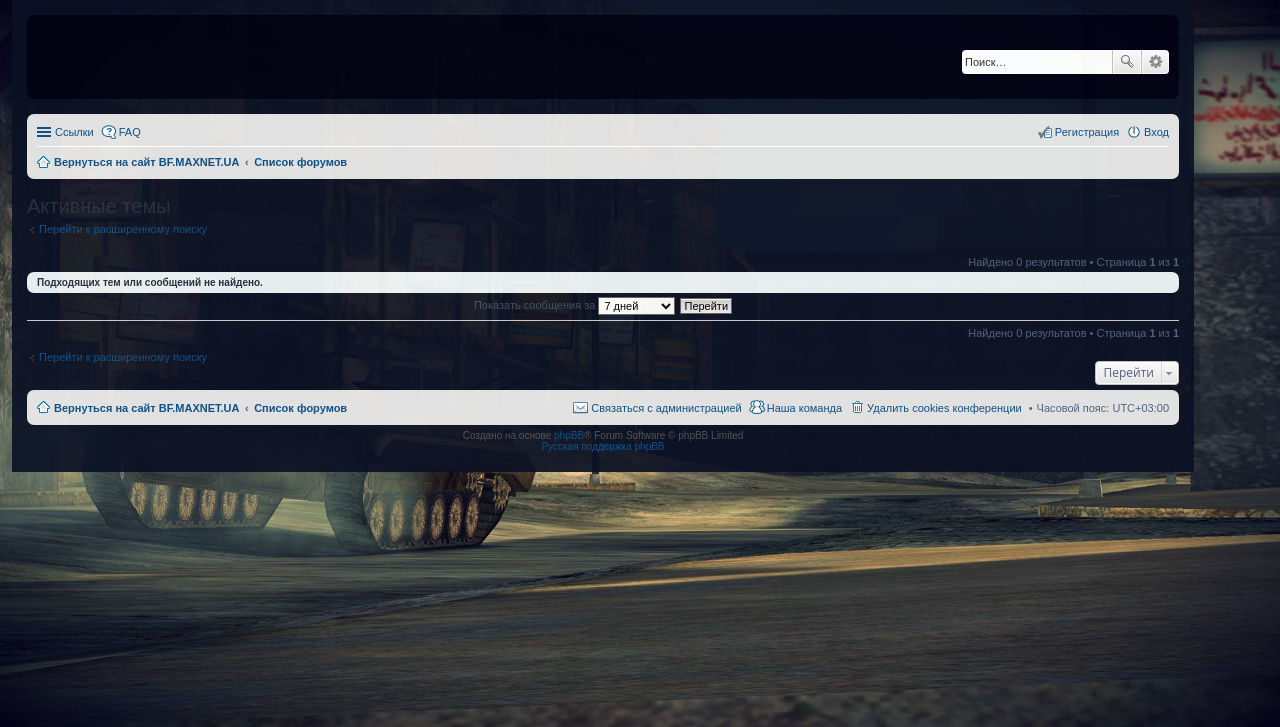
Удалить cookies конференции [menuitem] (944, 408)
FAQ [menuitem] (130, 132)
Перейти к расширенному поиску (123, 229)
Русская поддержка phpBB (602, 446)
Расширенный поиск (1155, 62)
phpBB (569, 435)
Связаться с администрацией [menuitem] (666, 408)
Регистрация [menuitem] (1087, 132)
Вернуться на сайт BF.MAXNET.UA (146, 408)
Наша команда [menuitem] (804, 408)
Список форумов (300, 408)
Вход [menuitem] (1156, 132)
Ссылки (74, 132)
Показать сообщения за (574, 305)
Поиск (1127, 62)
